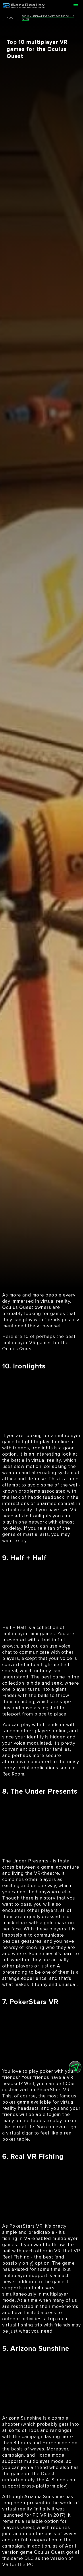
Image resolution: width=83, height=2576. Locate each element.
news (10, 18)
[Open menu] (75, 6)
